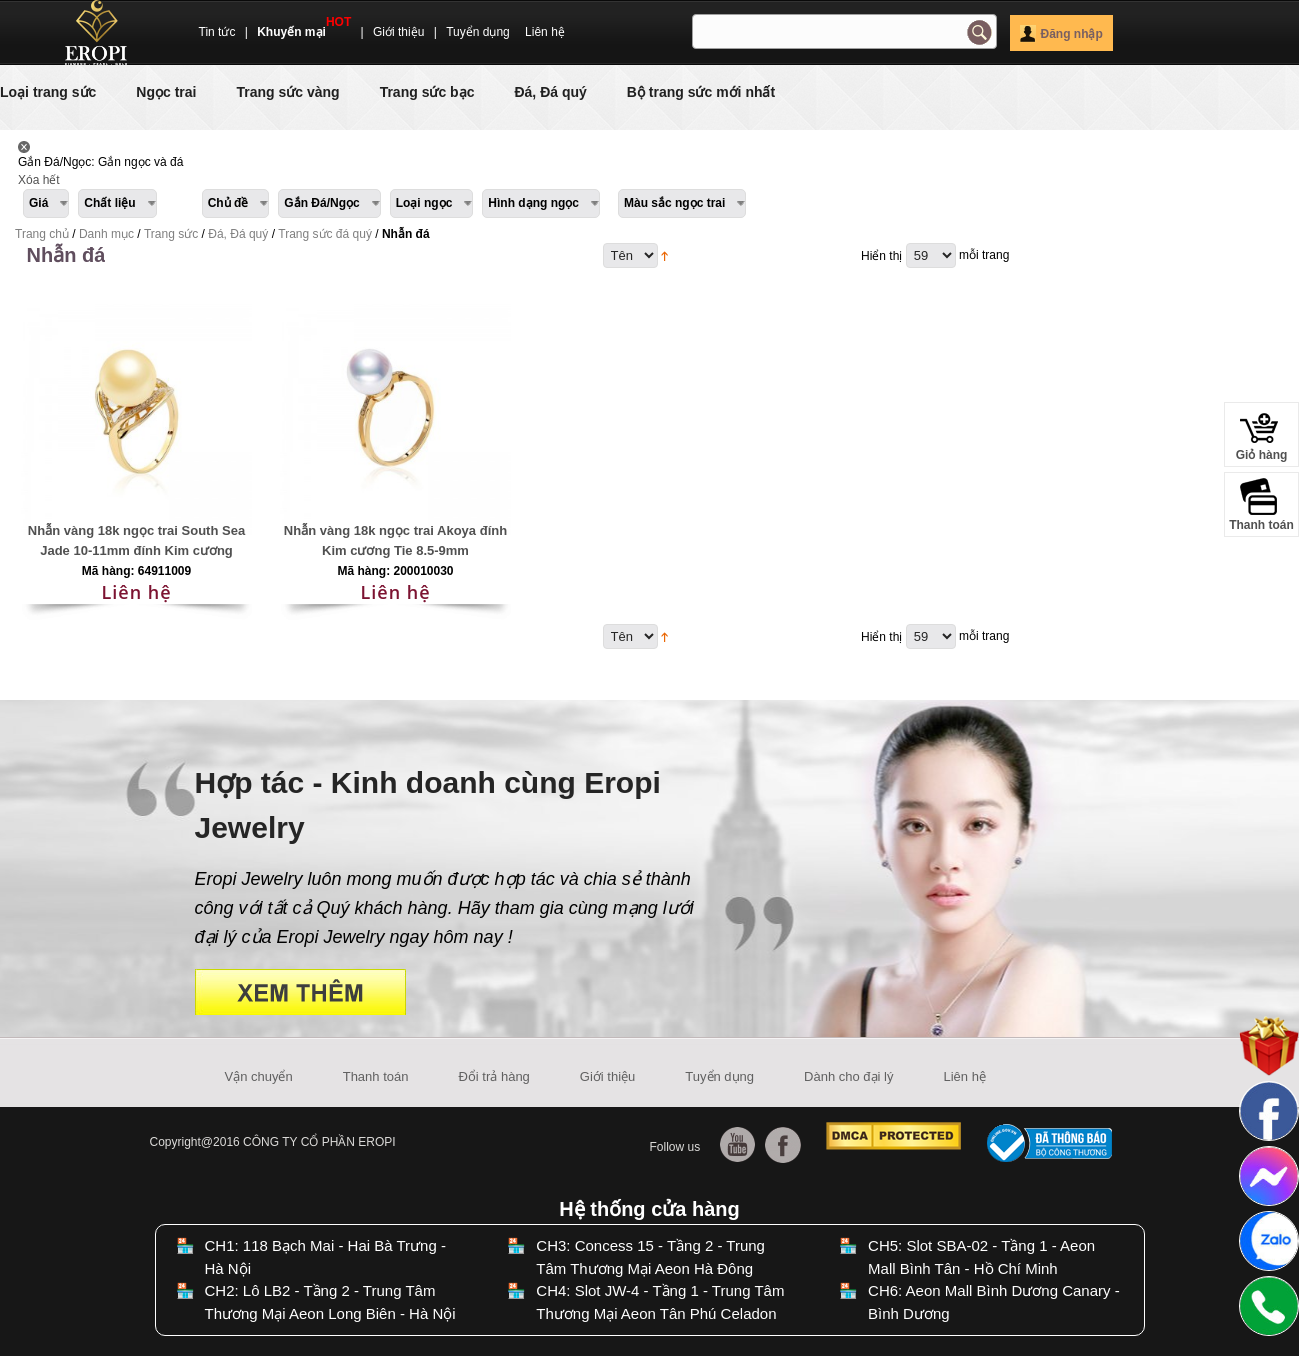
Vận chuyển (259, 1076)
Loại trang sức (48, 92)
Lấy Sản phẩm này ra (24, 147)
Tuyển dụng (478, 32)
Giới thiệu (398, 32)
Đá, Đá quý (550, 92)
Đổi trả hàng (493, 1076)
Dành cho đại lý (848, 1076)
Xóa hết (39, 180)
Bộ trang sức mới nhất (701, 92)
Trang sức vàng (287, 92)
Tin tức (217, 32)
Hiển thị (881, 256)
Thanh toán (376, 1076)
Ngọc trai (166, 92)
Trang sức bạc (427, 92)
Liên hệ (545, 32)
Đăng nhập (1061, 34)
